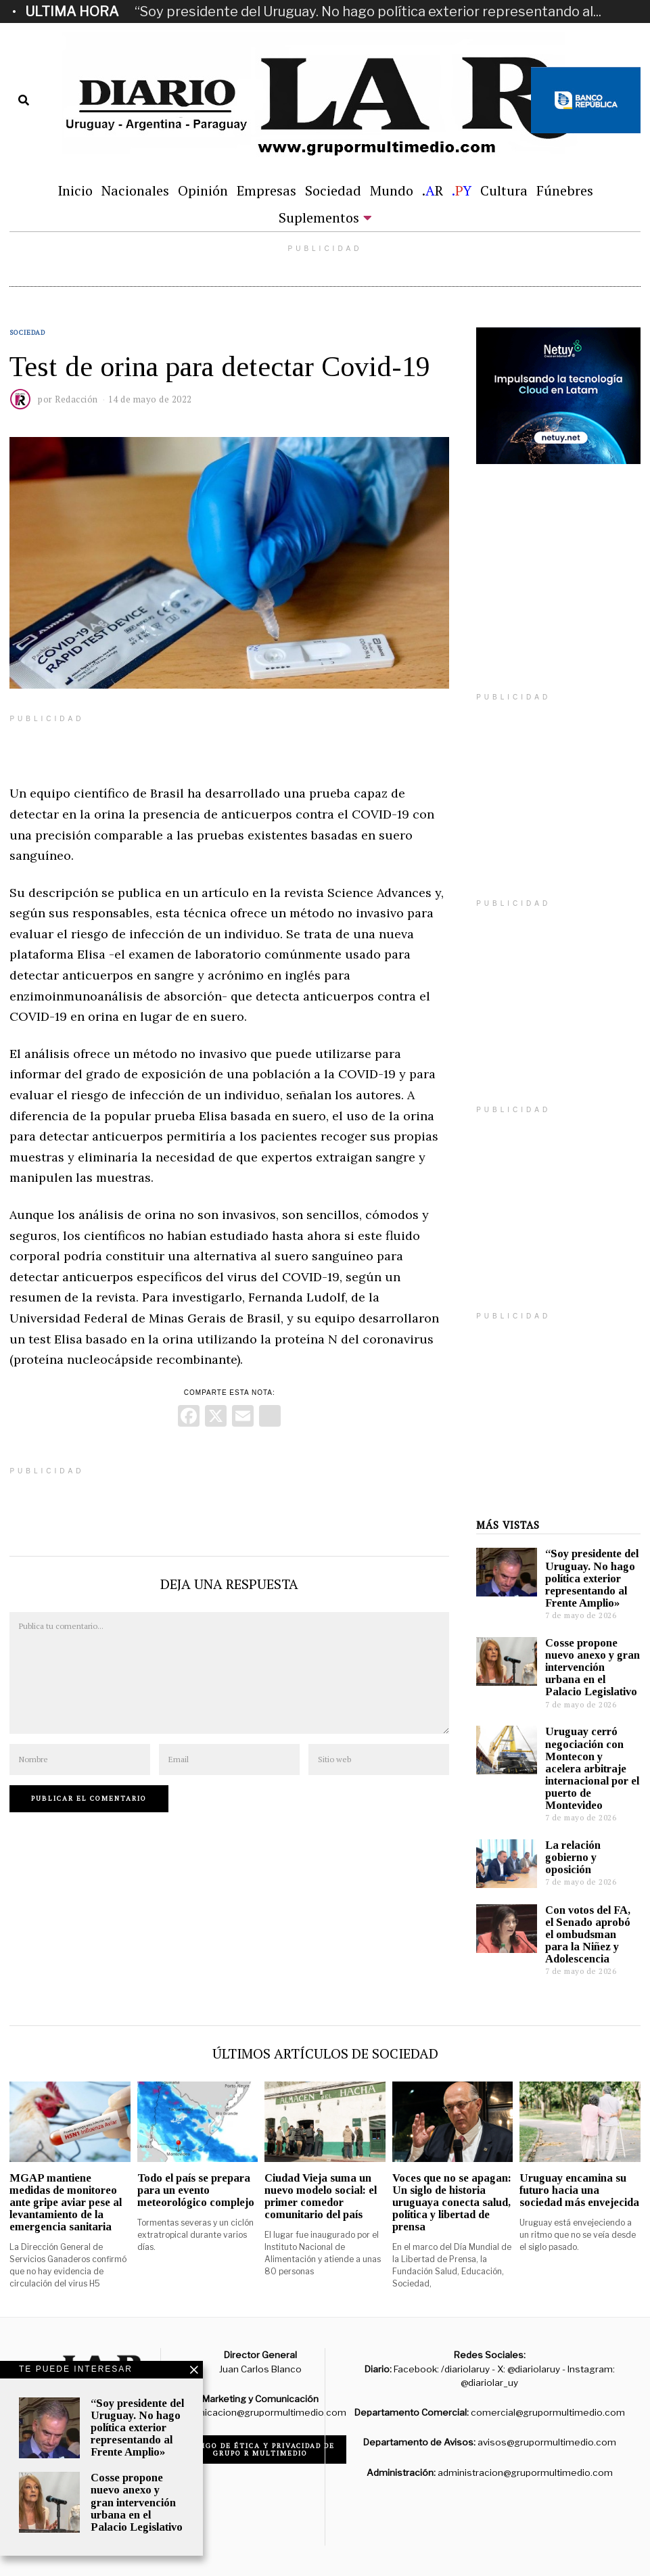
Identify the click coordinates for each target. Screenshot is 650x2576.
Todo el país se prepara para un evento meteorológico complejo (195, 2190)
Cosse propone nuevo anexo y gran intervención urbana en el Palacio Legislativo (592, 1667)
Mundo (391, 190)
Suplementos (319, 217)
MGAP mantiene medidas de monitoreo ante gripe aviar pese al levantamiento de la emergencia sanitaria (65, 2202)
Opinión (203, 190)
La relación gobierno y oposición (573, 1857)
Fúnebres (564, 190)
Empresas (266, 190)
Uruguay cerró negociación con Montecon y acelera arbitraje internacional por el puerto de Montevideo (592, 1768)
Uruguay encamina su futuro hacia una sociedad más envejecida (579, 2190)
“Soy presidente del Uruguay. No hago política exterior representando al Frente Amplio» (592, 1578)
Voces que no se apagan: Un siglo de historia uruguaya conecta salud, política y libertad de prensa (451, 2202)
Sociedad (333, 190)
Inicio (75, 190)
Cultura (504, 190)
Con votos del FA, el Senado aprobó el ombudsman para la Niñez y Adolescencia (587, 1935)
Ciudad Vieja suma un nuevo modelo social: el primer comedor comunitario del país (320, 2196)
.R (432, 190)
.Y (461, 190)
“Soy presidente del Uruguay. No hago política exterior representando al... (368, 11)
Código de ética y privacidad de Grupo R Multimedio (260, 2449)
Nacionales (135, 190)
